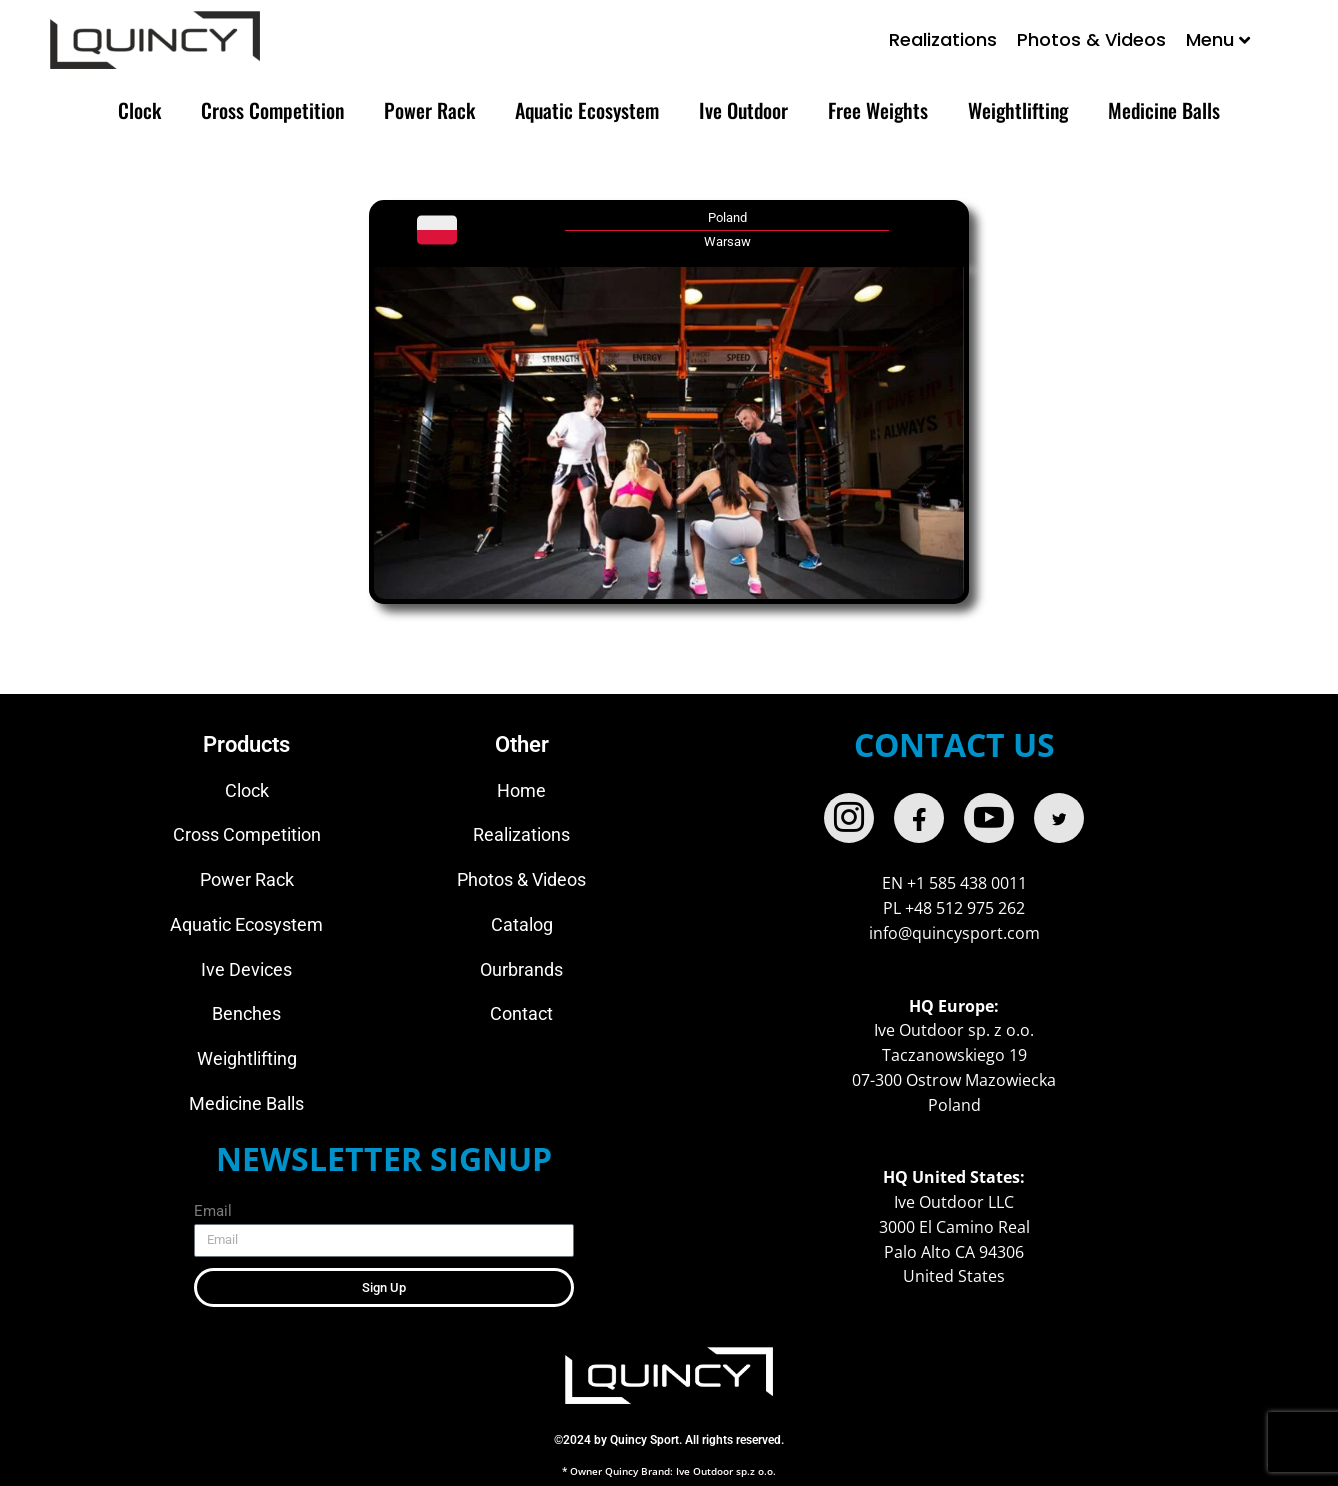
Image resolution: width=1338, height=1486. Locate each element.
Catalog (522, 924)
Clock (139, 110)
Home (521, 790)
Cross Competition (272, 110)
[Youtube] (989, 818)
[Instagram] (849, 818)
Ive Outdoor (743, 110)
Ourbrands (521, 969)
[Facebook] (919, 818)
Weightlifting (1018, 110)
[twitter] (1059, 818)
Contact (521, 1013)
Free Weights (878, 110)
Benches (246, 1013)
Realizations (943, 39)
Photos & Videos (1091, 39)
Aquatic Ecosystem (587, 110)
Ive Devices (246, 969)
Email (213, 1211)
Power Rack (429, 110)
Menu (1218, 39)
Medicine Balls (1164, 110)
